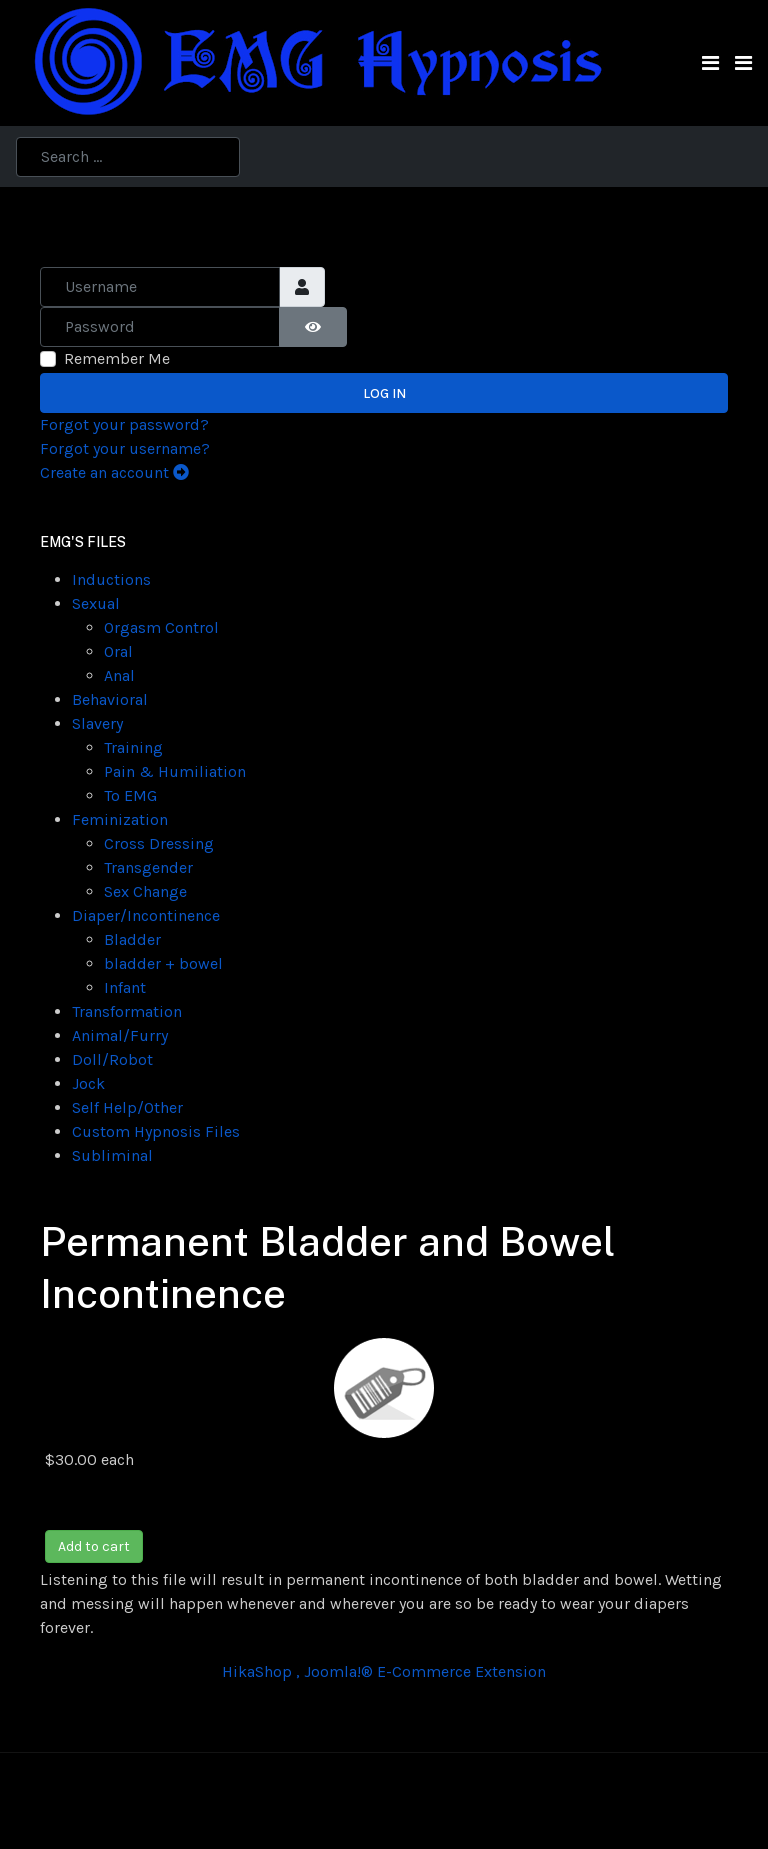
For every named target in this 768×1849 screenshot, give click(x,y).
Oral (118, 651)
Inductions (111, 579)
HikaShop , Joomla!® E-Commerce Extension (384, 1671)
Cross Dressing (159, 843)
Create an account (114, 472)
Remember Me (117, 358)
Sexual (96, 603)
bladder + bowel (163, 963)
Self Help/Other (127, 1107)
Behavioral (110, 699)
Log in (384, 393)
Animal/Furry (120, 1035)
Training (133, 747)
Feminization (120, 819)
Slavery (97, 723)
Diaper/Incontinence (146, 915)
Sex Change (145, 891)
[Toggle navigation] (710, 63)
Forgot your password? (124, 424)
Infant (125, 987)
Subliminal (112, 1155)
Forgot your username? (125, 448)
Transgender (148, 867)
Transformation (127, 1011)
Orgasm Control (161, 627)
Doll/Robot (112, 1059)
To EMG (130, 795)
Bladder (132, 939)
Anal (119, 675)
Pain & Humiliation (175, 771)
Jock (88, 1083)
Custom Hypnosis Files (156, 1131)
